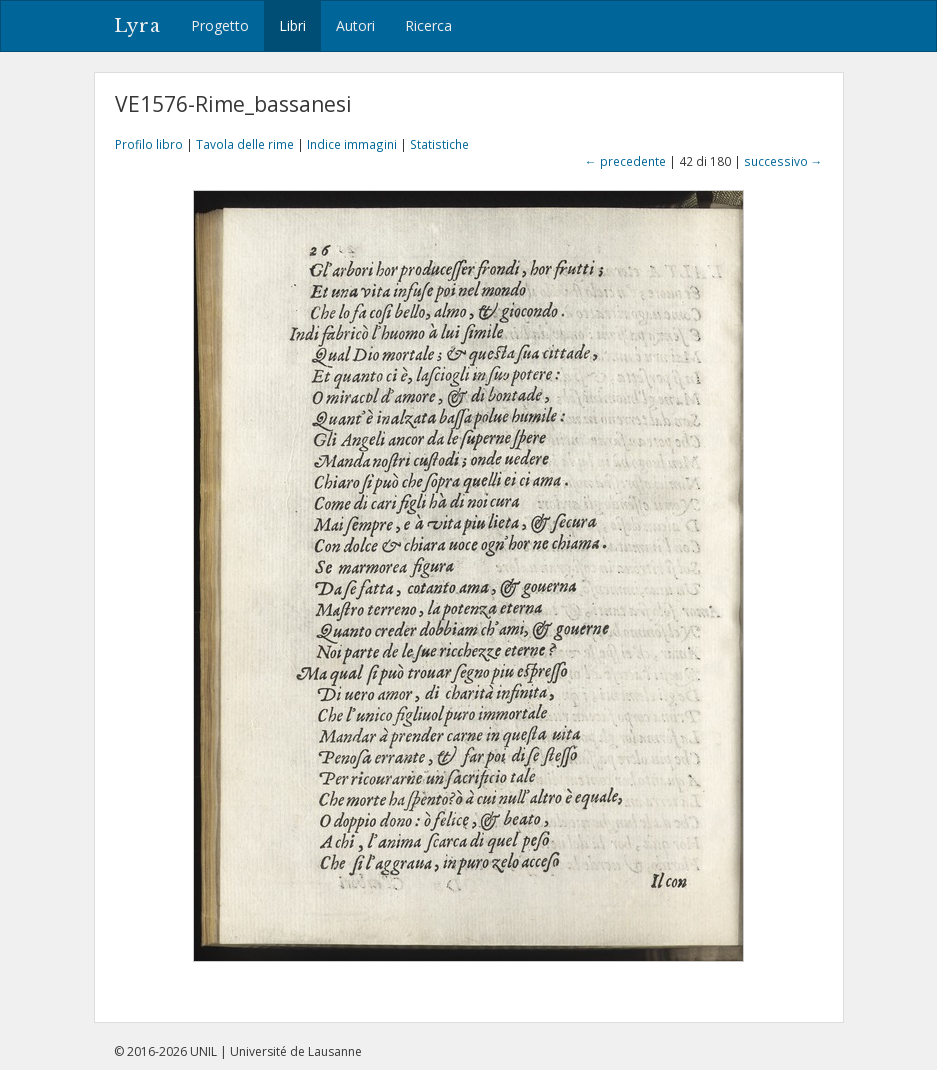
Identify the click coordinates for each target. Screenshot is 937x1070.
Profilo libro (149, 144)
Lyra (137, 26)
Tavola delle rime (245, 144)
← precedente (625, 161)
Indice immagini (352, 144)
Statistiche (439, 144)
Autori (355, 25)
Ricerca (428, 25)
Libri (292, 25)
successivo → (783, 161)
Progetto (220, 25)
